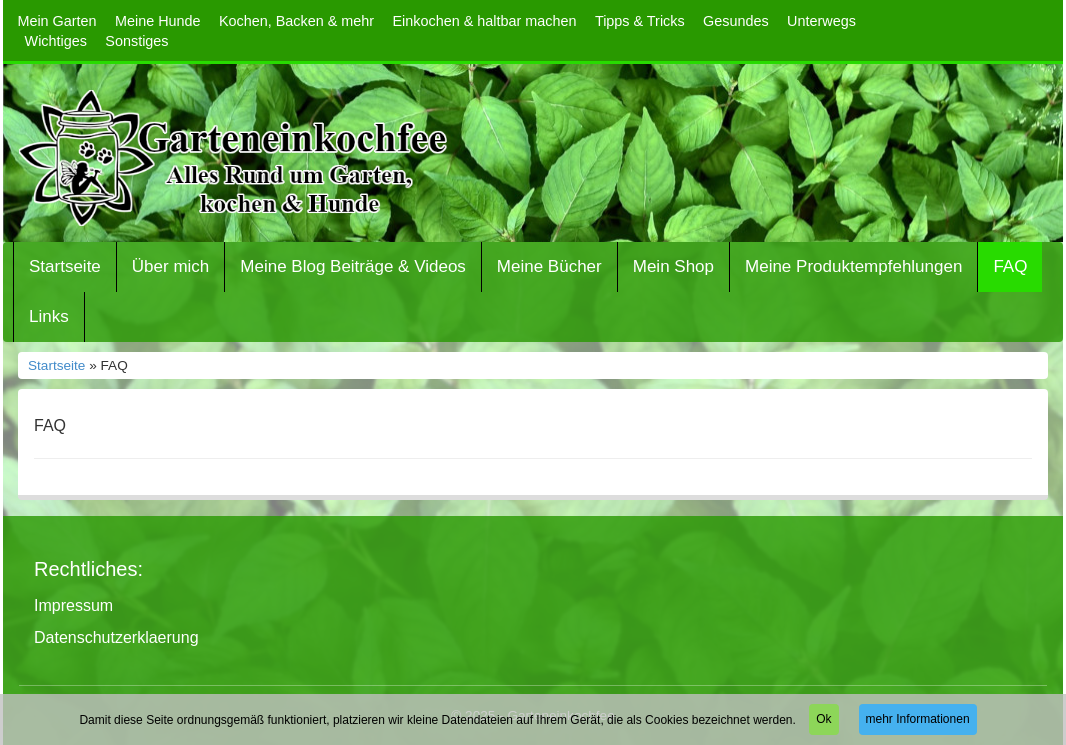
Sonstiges (136, 41)
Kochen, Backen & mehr (296, 21)
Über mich (170, 266)
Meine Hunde (158, 21)
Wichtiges (56, 41)
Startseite (65, 266)
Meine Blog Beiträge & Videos (353, 266)
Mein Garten (56, 21)
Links (49, 316)
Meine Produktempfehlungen (853, 266)
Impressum (73, 605)
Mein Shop (673, 266)
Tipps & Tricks (640, 21)
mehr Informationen (918, 719)
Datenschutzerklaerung (116, 637)
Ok (823, 719)
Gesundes (736, 21)
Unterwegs (821, 21)
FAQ (1010, 266)
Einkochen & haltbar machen (485, 21)
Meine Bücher (549, 266)
